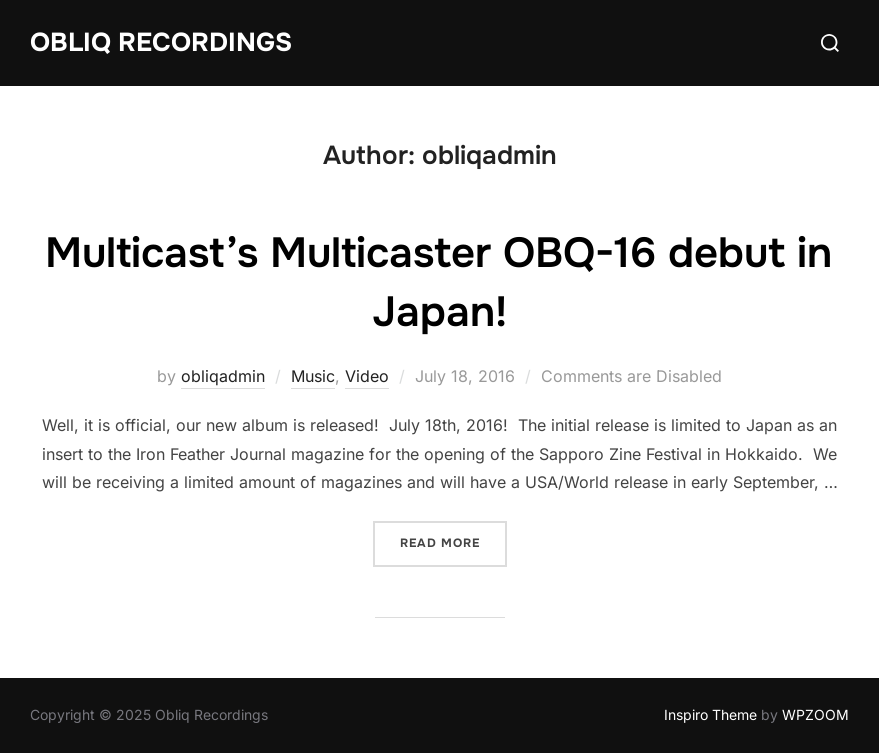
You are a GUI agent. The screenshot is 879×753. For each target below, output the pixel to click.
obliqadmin (223, 376)
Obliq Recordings (161, 42)
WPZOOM (815, 714)
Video (367, 376)
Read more (453, 541)
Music (313, 376)
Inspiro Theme (710, 714)
